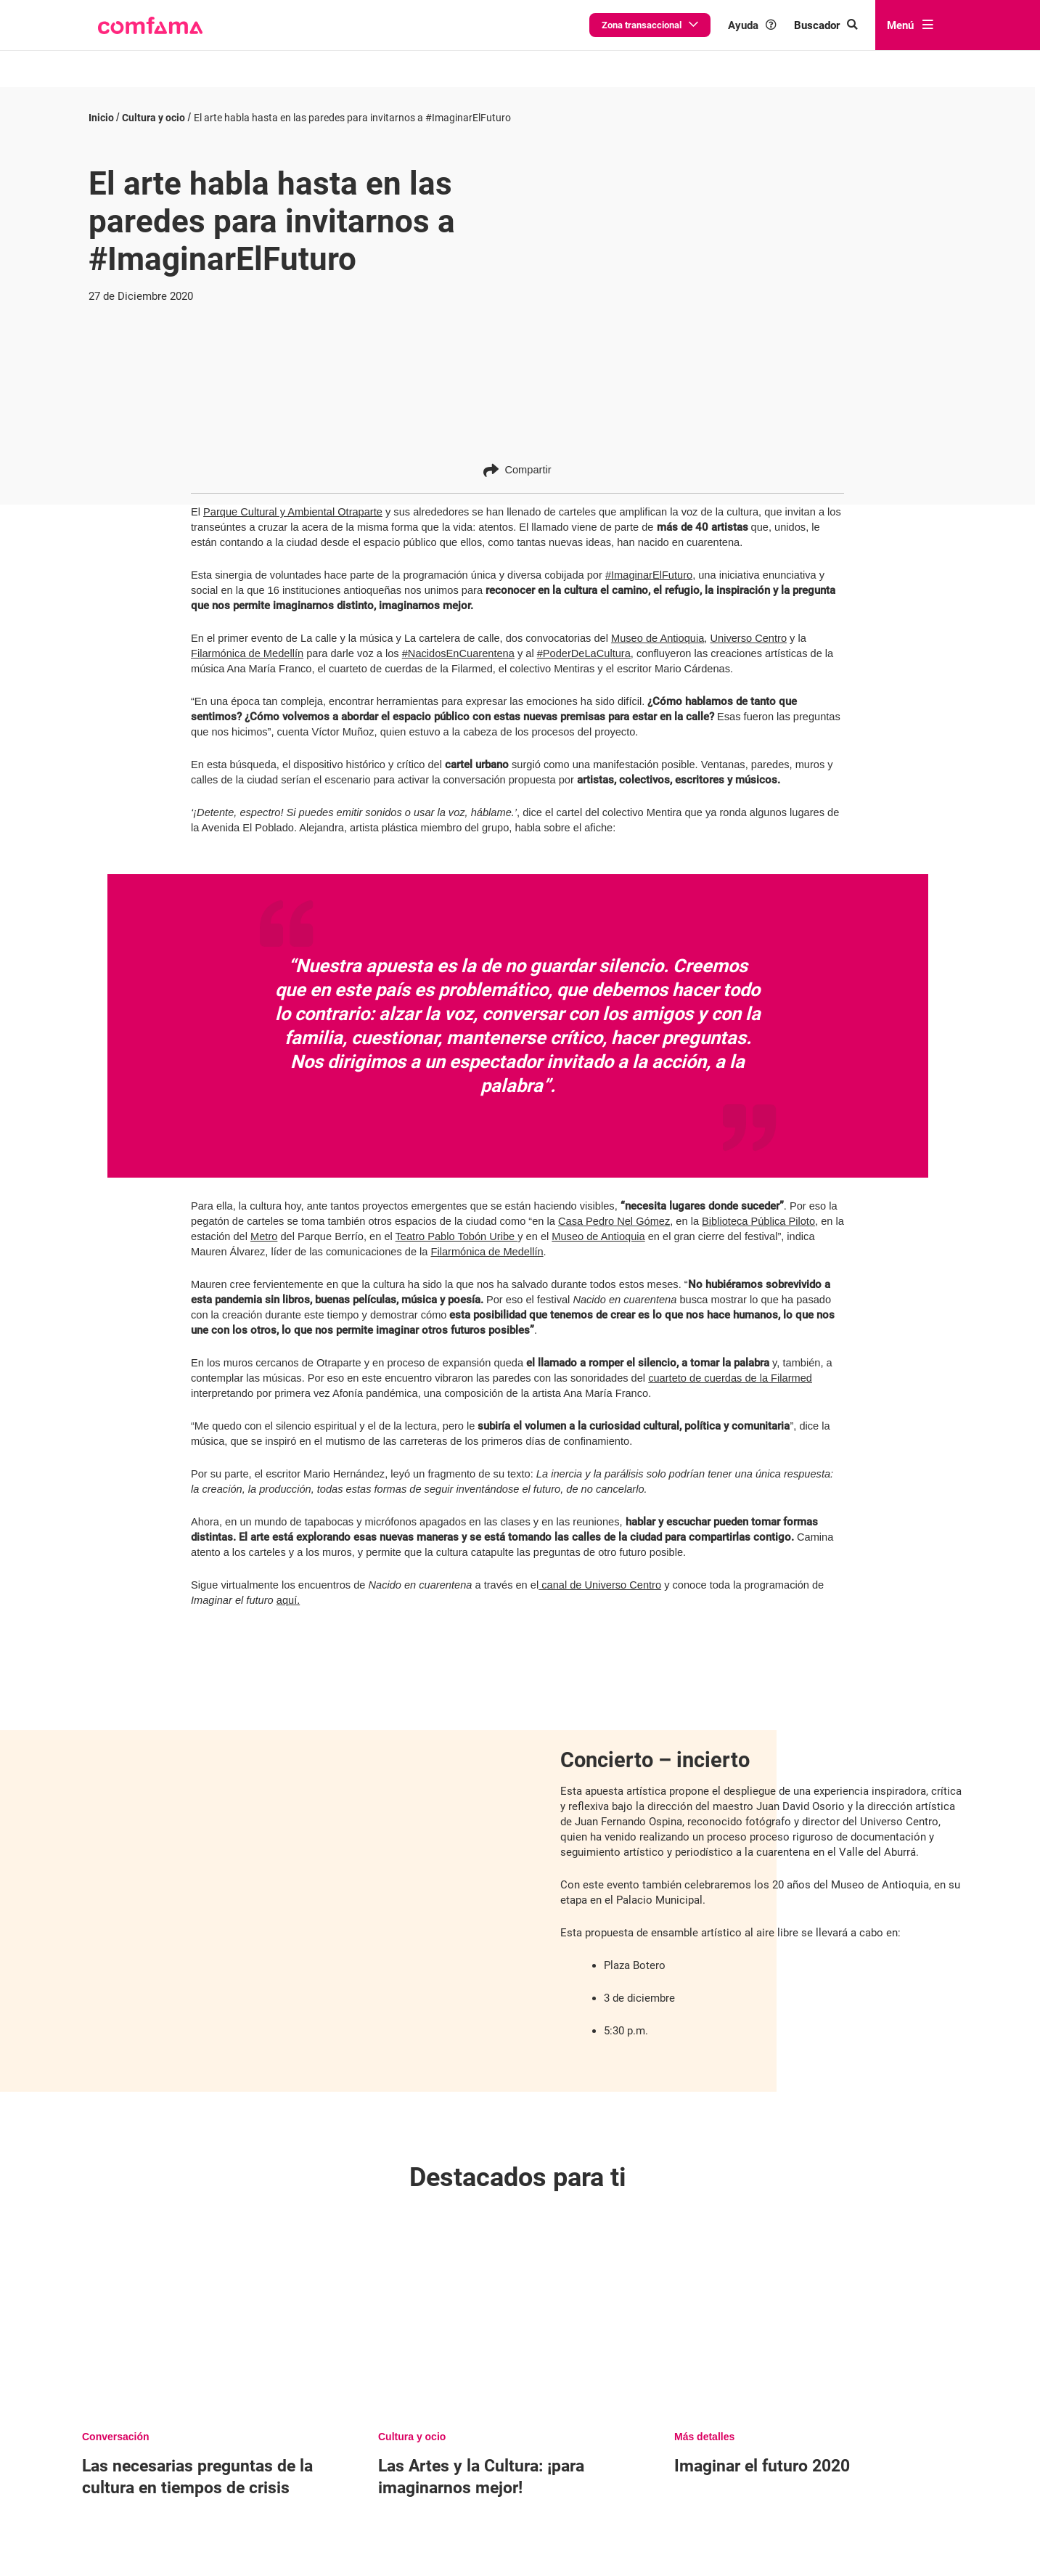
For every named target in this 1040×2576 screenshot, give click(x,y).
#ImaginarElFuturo (648, 563)
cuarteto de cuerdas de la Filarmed (730, 1365)
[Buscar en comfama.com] (826, 25)
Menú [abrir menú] (910, 25)
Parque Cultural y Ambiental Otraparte (292, 500)
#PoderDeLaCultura (584, 642)
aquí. (288, 1588)
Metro (263, 1224)
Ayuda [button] (752, 25)
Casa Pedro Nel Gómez (614, 1209)
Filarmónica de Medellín (247, 642)
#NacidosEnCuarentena (458, 642)
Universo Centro (748, 626)
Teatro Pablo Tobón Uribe (457, 1224)
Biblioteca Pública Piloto (758, 1209)
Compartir (517, 458)
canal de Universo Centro (600, 1572)
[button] (150, 25)
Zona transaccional (650, 25)
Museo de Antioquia (657, 626)
